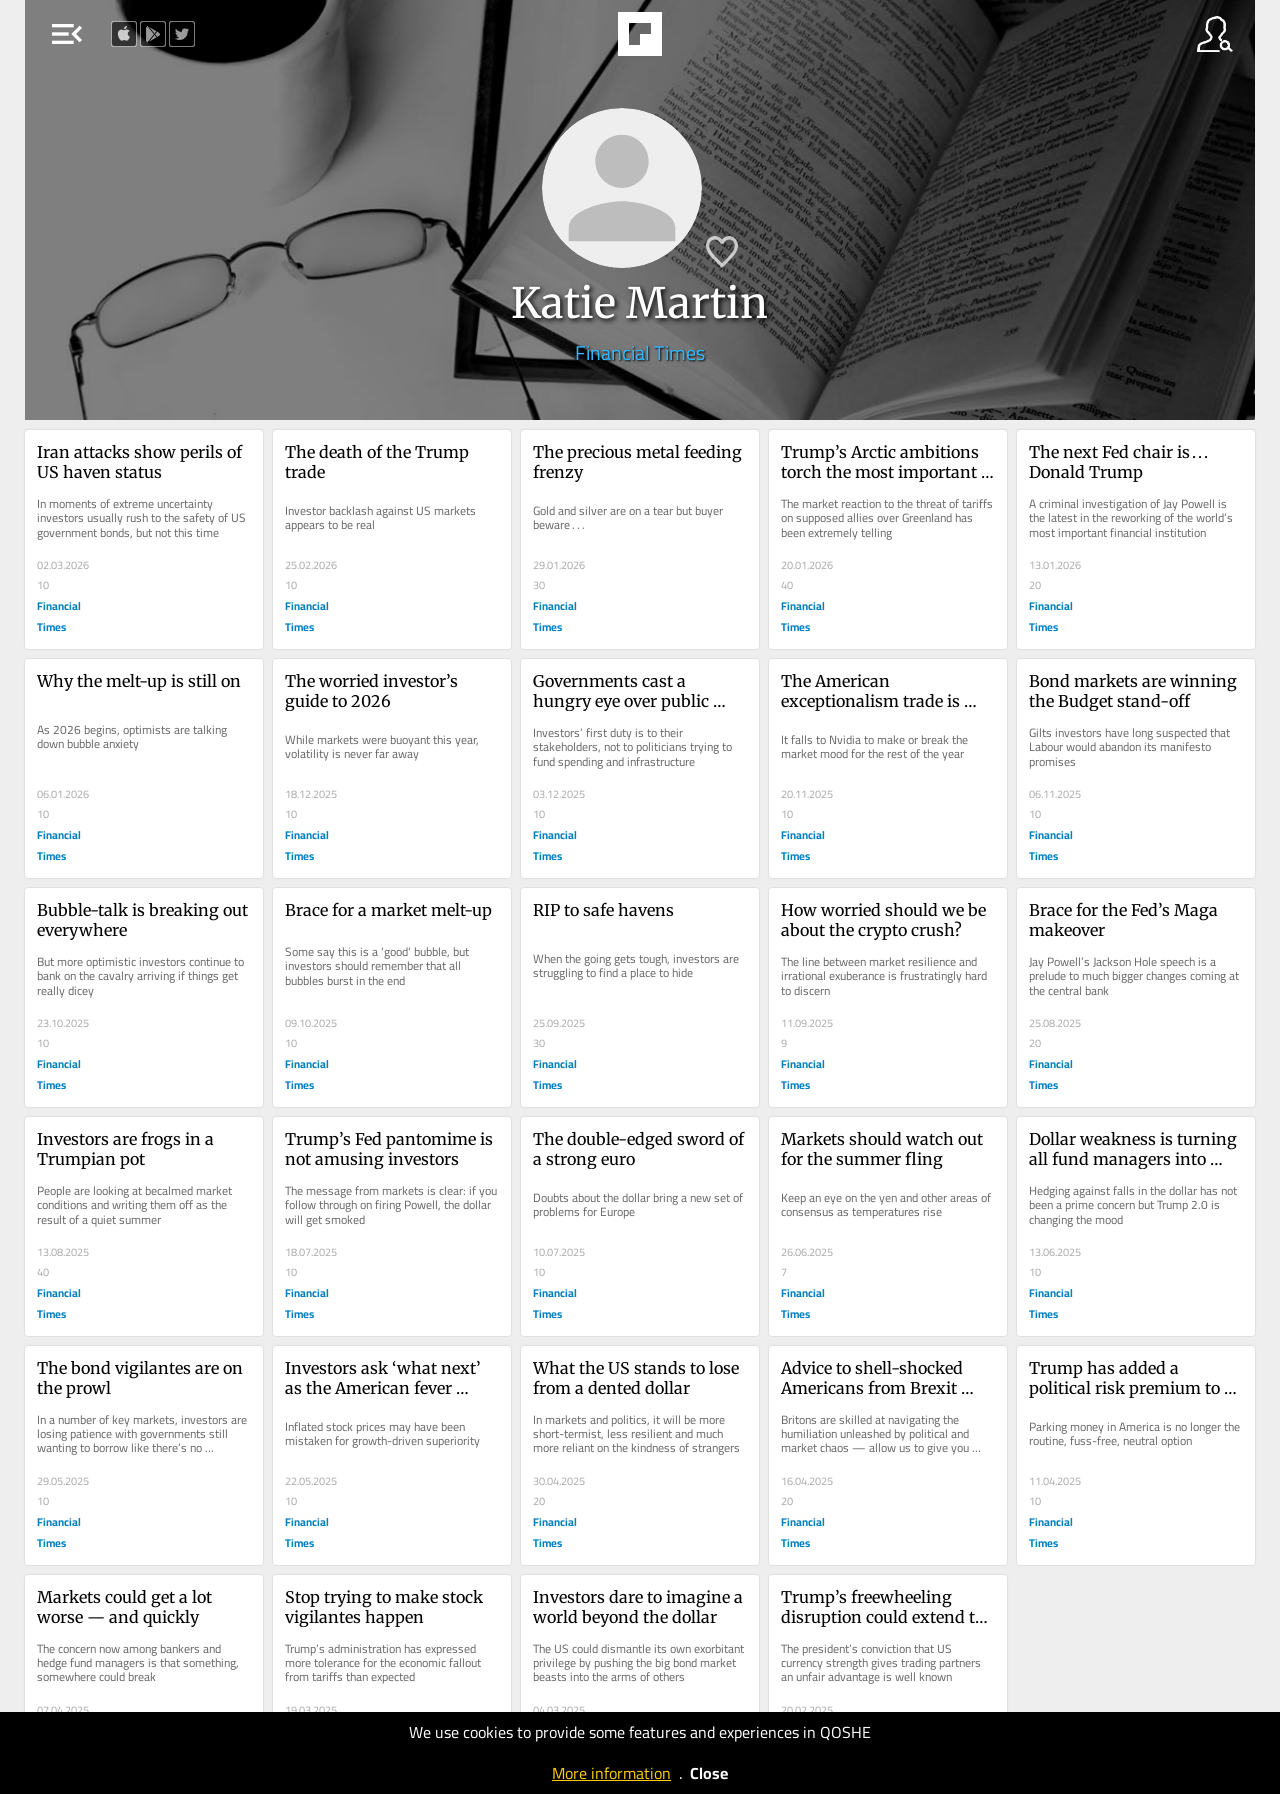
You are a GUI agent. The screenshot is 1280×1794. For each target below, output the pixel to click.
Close (709, 1773)
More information (611, 1773)
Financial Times (640, 352)
